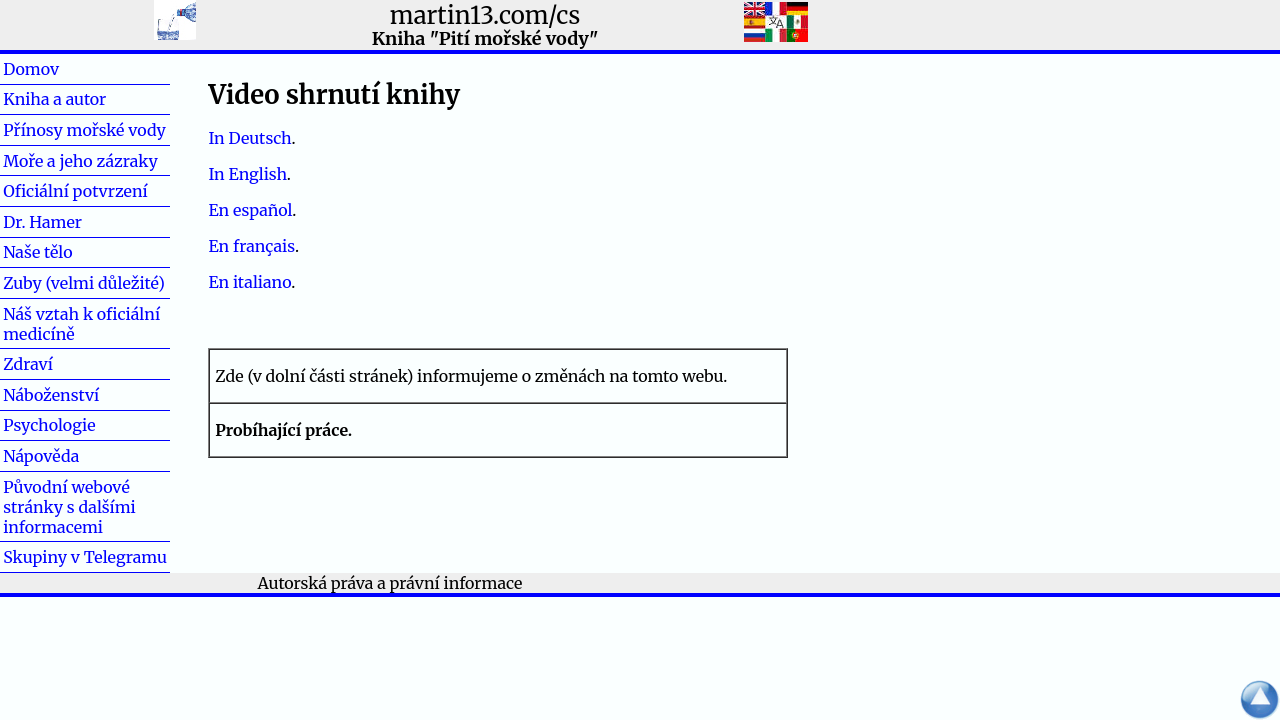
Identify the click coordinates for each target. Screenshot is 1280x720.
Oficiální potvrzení (75, 191)
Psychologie (49, 425)
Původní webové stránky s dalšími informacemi (69, 507)
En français (251, 246)
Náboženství (51, 395)
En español (250, 210)
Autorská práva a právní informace (390, 583)
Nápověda (41, 456)
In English (247, 174)
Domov (63, 69)
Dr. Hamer (42, 222)
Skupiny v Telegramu (85, 557)
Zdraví (60, 364)
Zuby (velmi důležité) (84, 283)
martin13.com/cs (485, 15)
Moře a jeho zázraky (80, 161)
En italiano (249, 282)
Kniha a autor (54, 99)
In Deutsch (249, 138)
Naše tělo (37, 252)
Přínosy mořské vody (84, 130)
